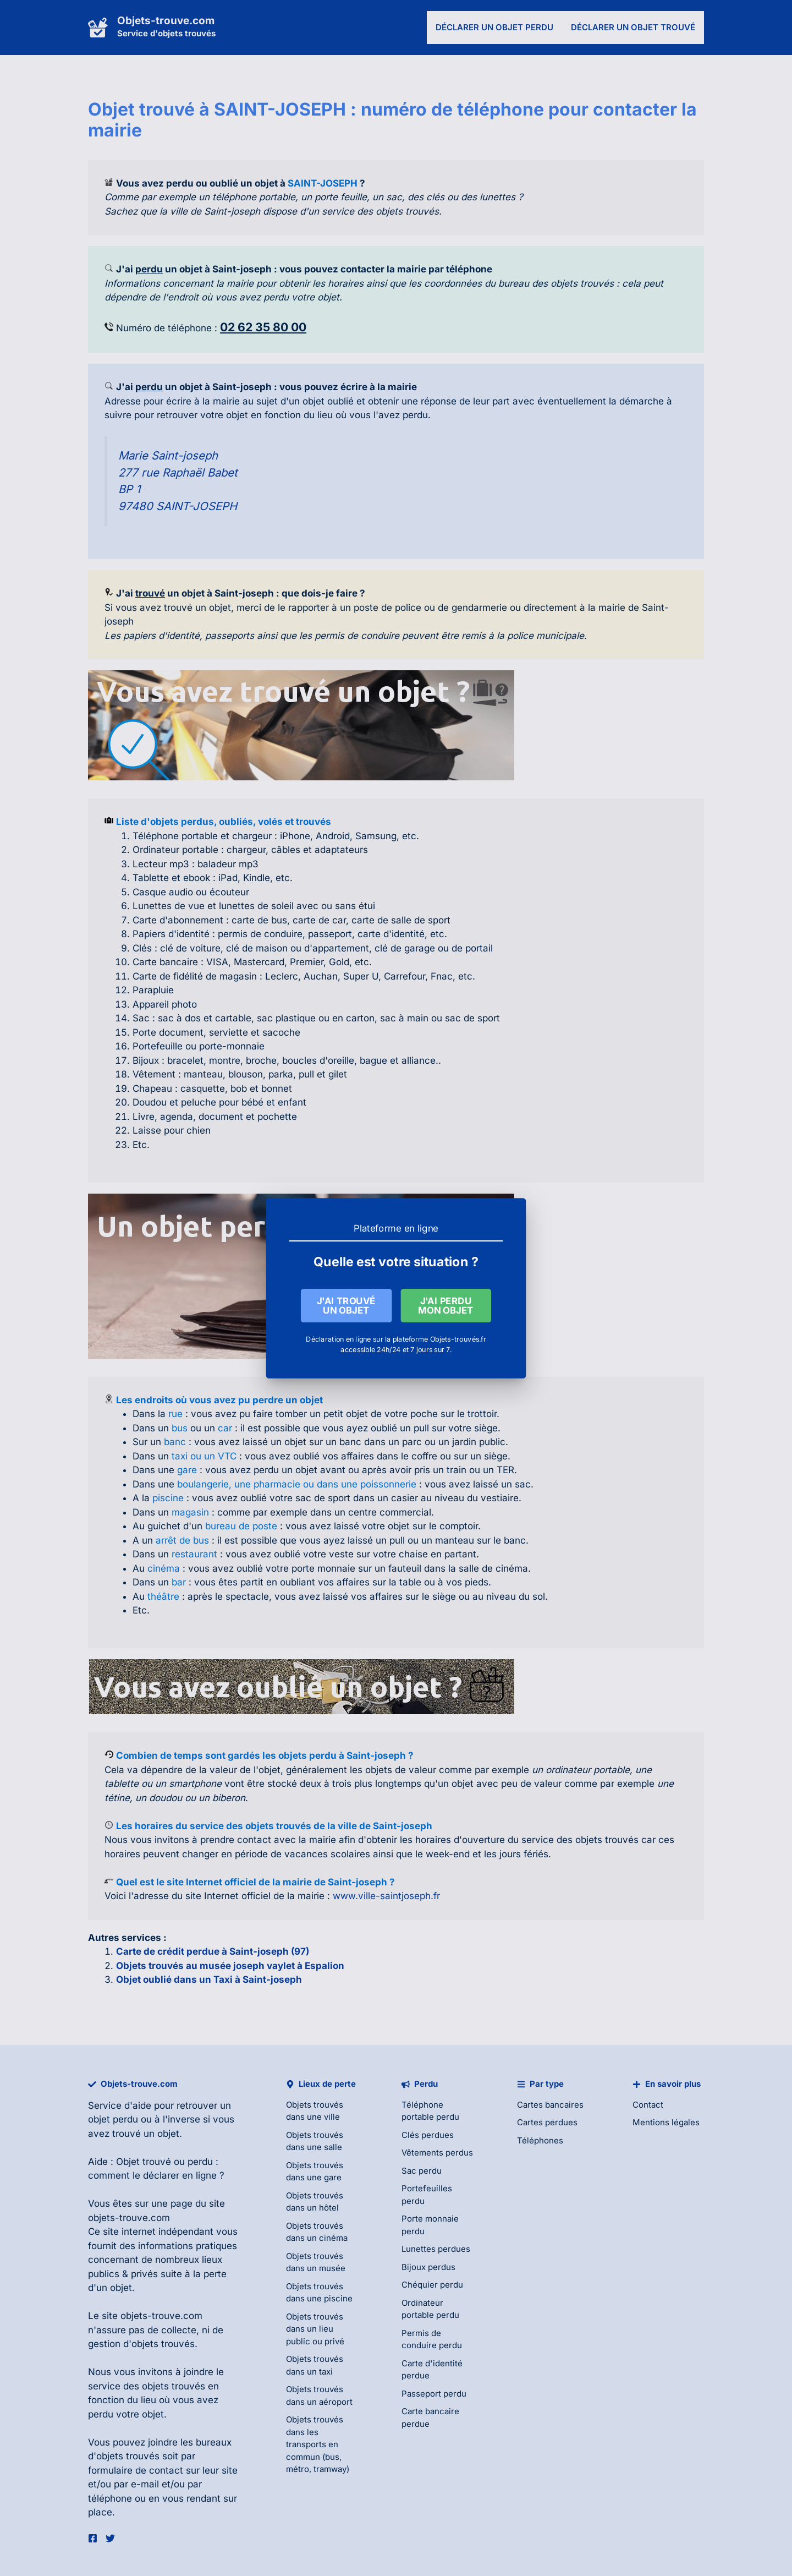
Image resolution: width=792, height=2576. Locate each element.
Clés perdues (428, 2135)
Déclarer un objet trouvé (633, 27)
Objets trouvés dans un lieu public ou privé (315, 2329)
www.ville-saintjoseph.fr (386, 1895)
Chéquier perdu (432, 2284)
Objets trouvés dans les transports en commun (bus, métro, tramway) (317, 2444)
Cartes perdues (547, 2122)
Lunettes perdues (436, 2249)
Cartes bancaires (550, 2104)
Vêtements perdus (437, 2152)
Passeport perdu (434, 2393)
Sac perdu (422, 2170)
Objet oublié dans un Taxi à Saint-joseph (209, 1979)
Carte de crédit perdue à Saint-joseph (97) (212, 1951)
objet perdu (113, 2119)
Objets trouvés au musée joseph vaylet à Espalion (230, 1965)
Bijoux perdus (428, 2267)
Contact (647, 2104)
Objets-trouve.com (166, 20)
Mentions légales (666, 2122)
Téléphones (540, 2140)
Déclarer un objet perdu (494, 27)
